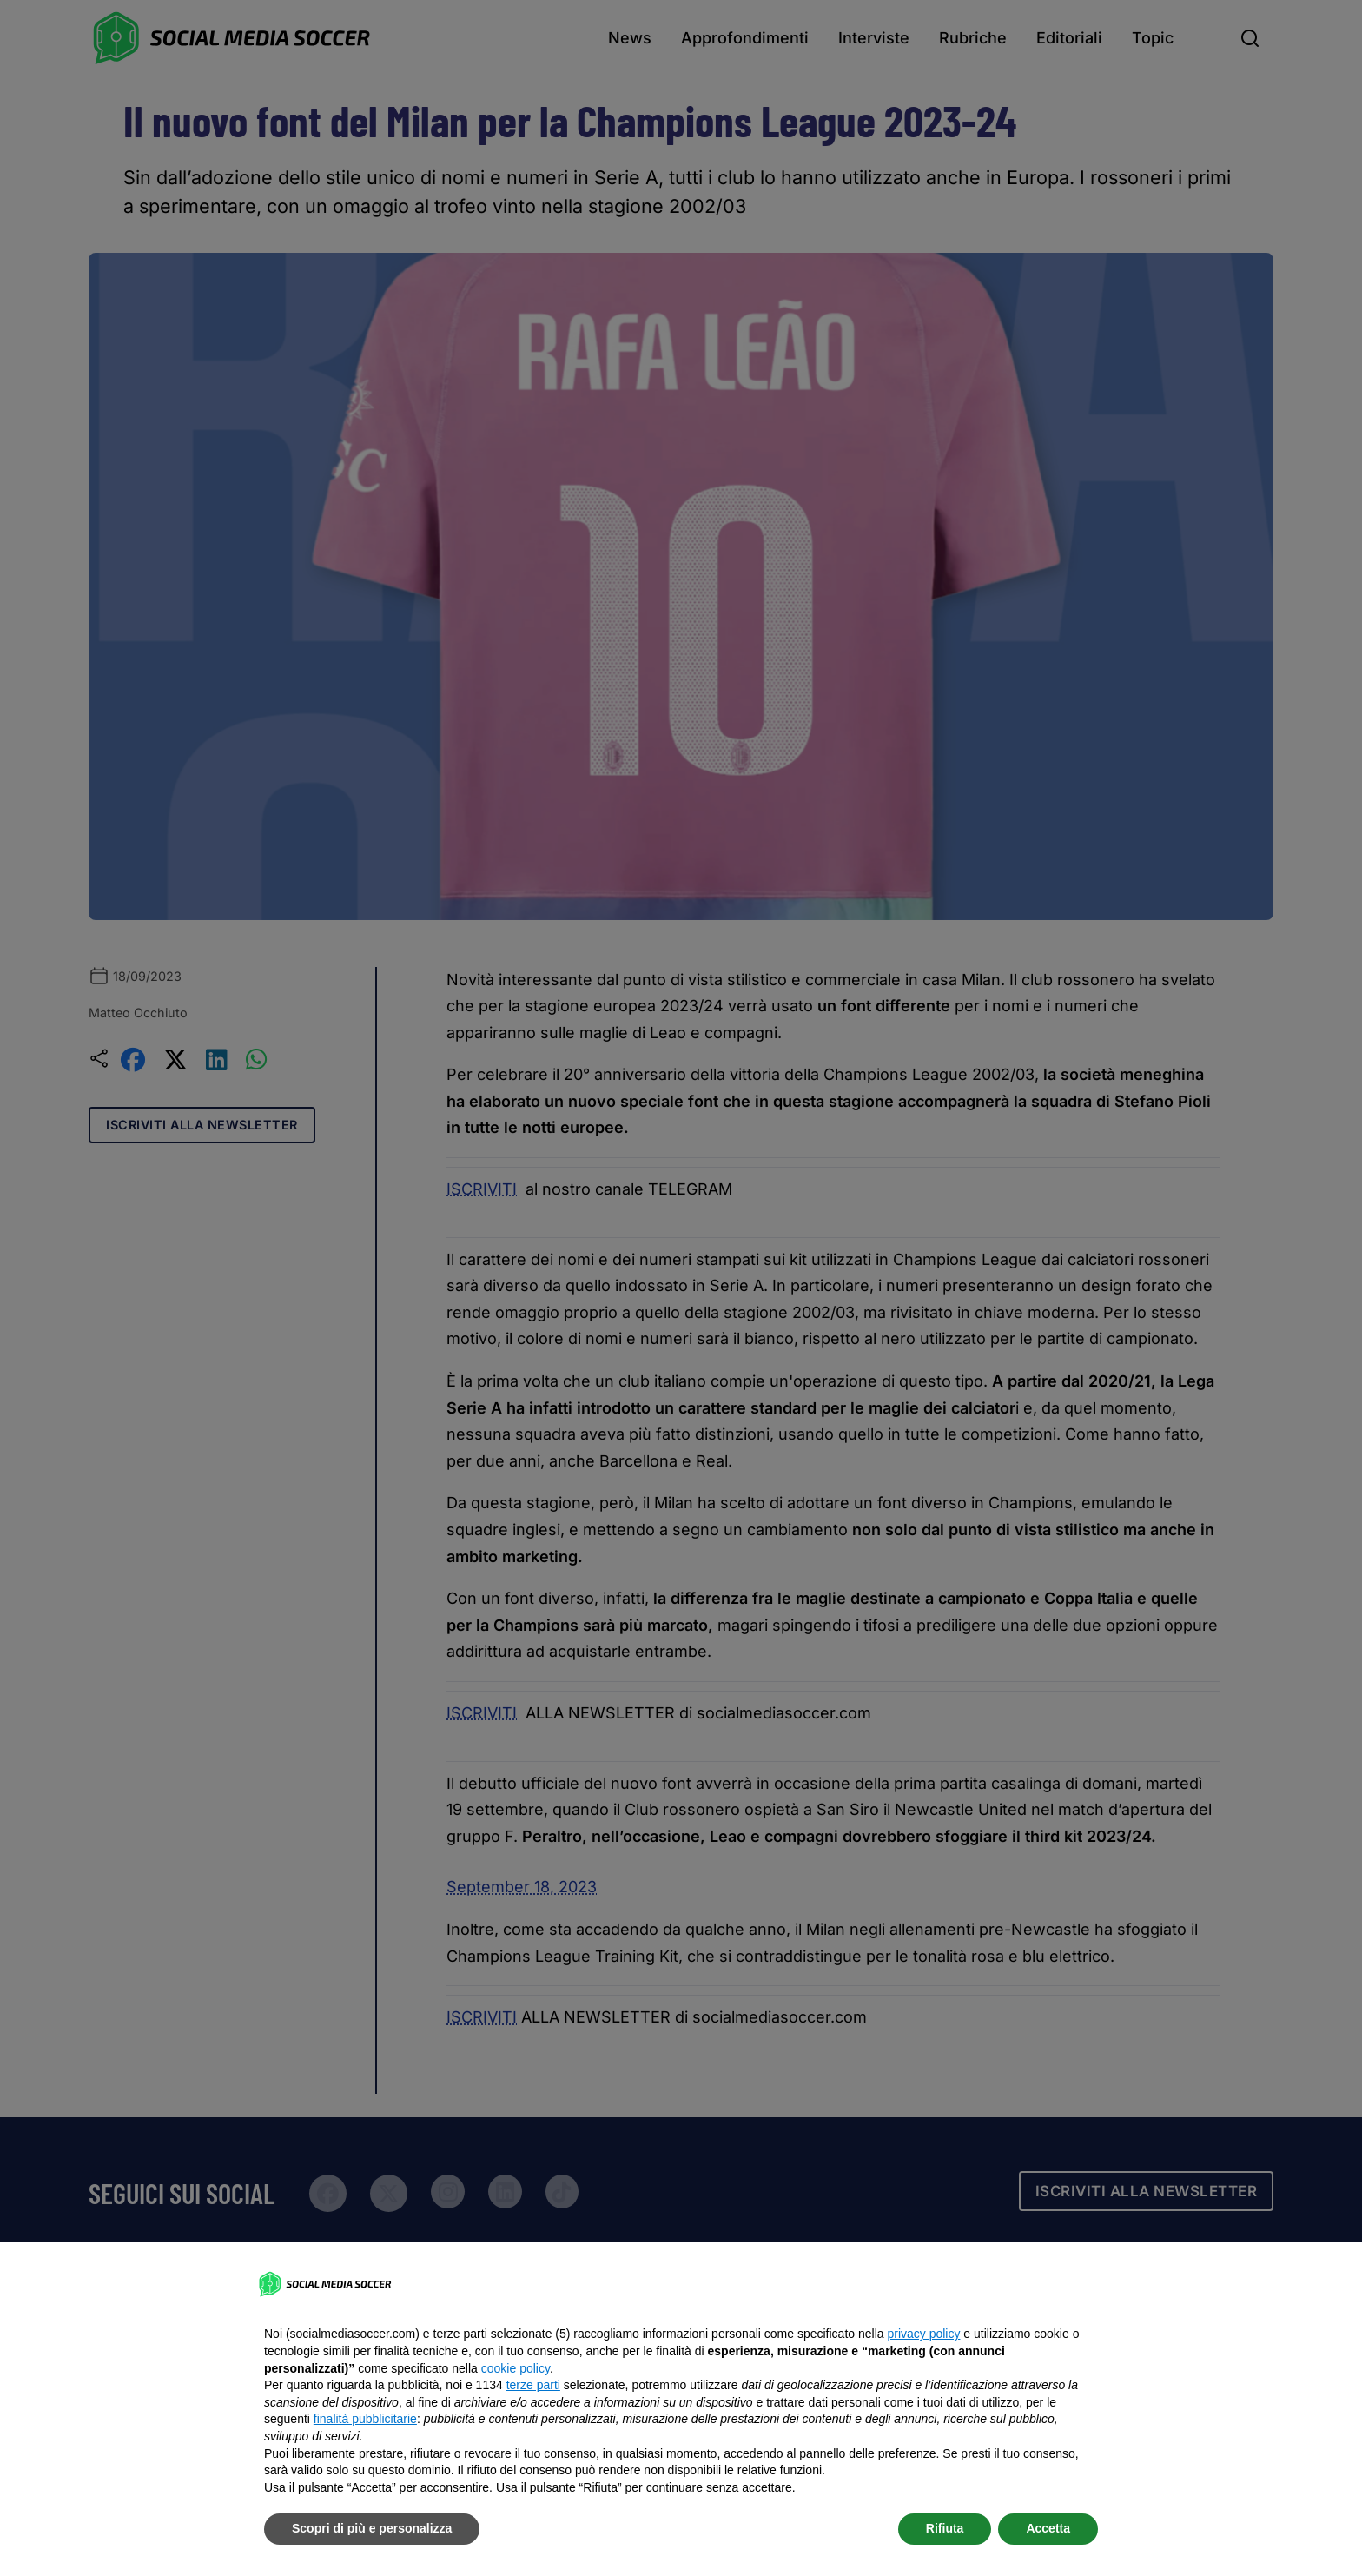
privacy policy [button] (923, 2334)
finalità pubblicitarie (365, 2419)
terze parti (533, 2385)
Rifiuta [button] (945, 2528)
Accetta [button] (1048, 2528)
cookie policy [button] (515, 2368)
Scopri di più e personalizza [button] (372, 2528)
